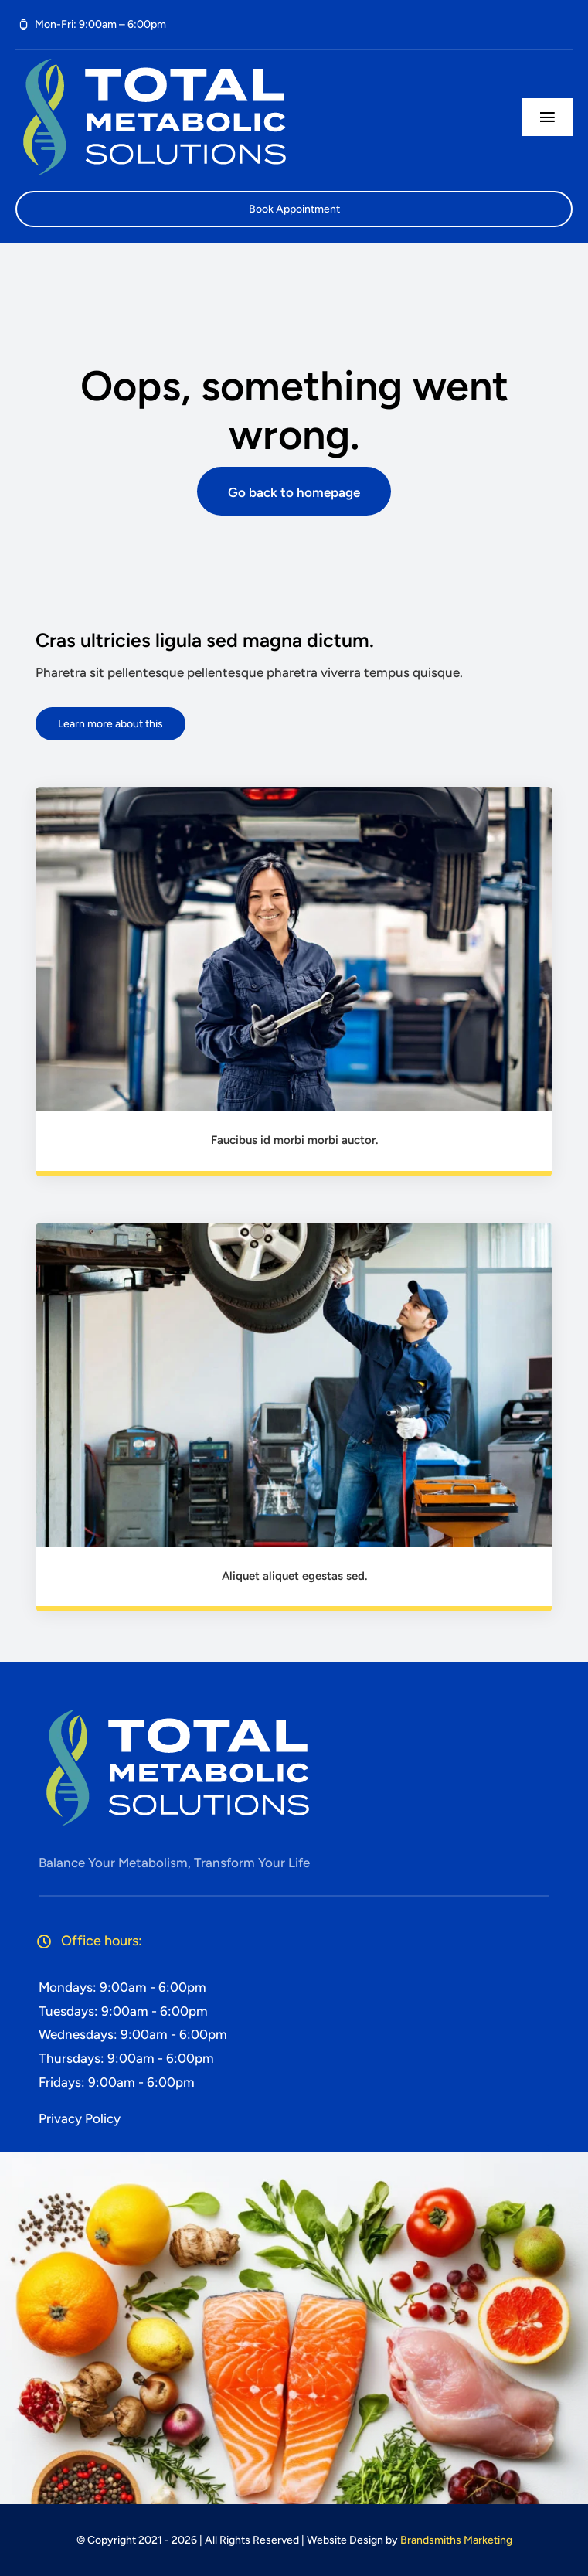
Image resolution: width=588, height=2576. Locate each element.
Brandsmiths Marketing (456, 2540)
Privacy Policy (80, 2118)
